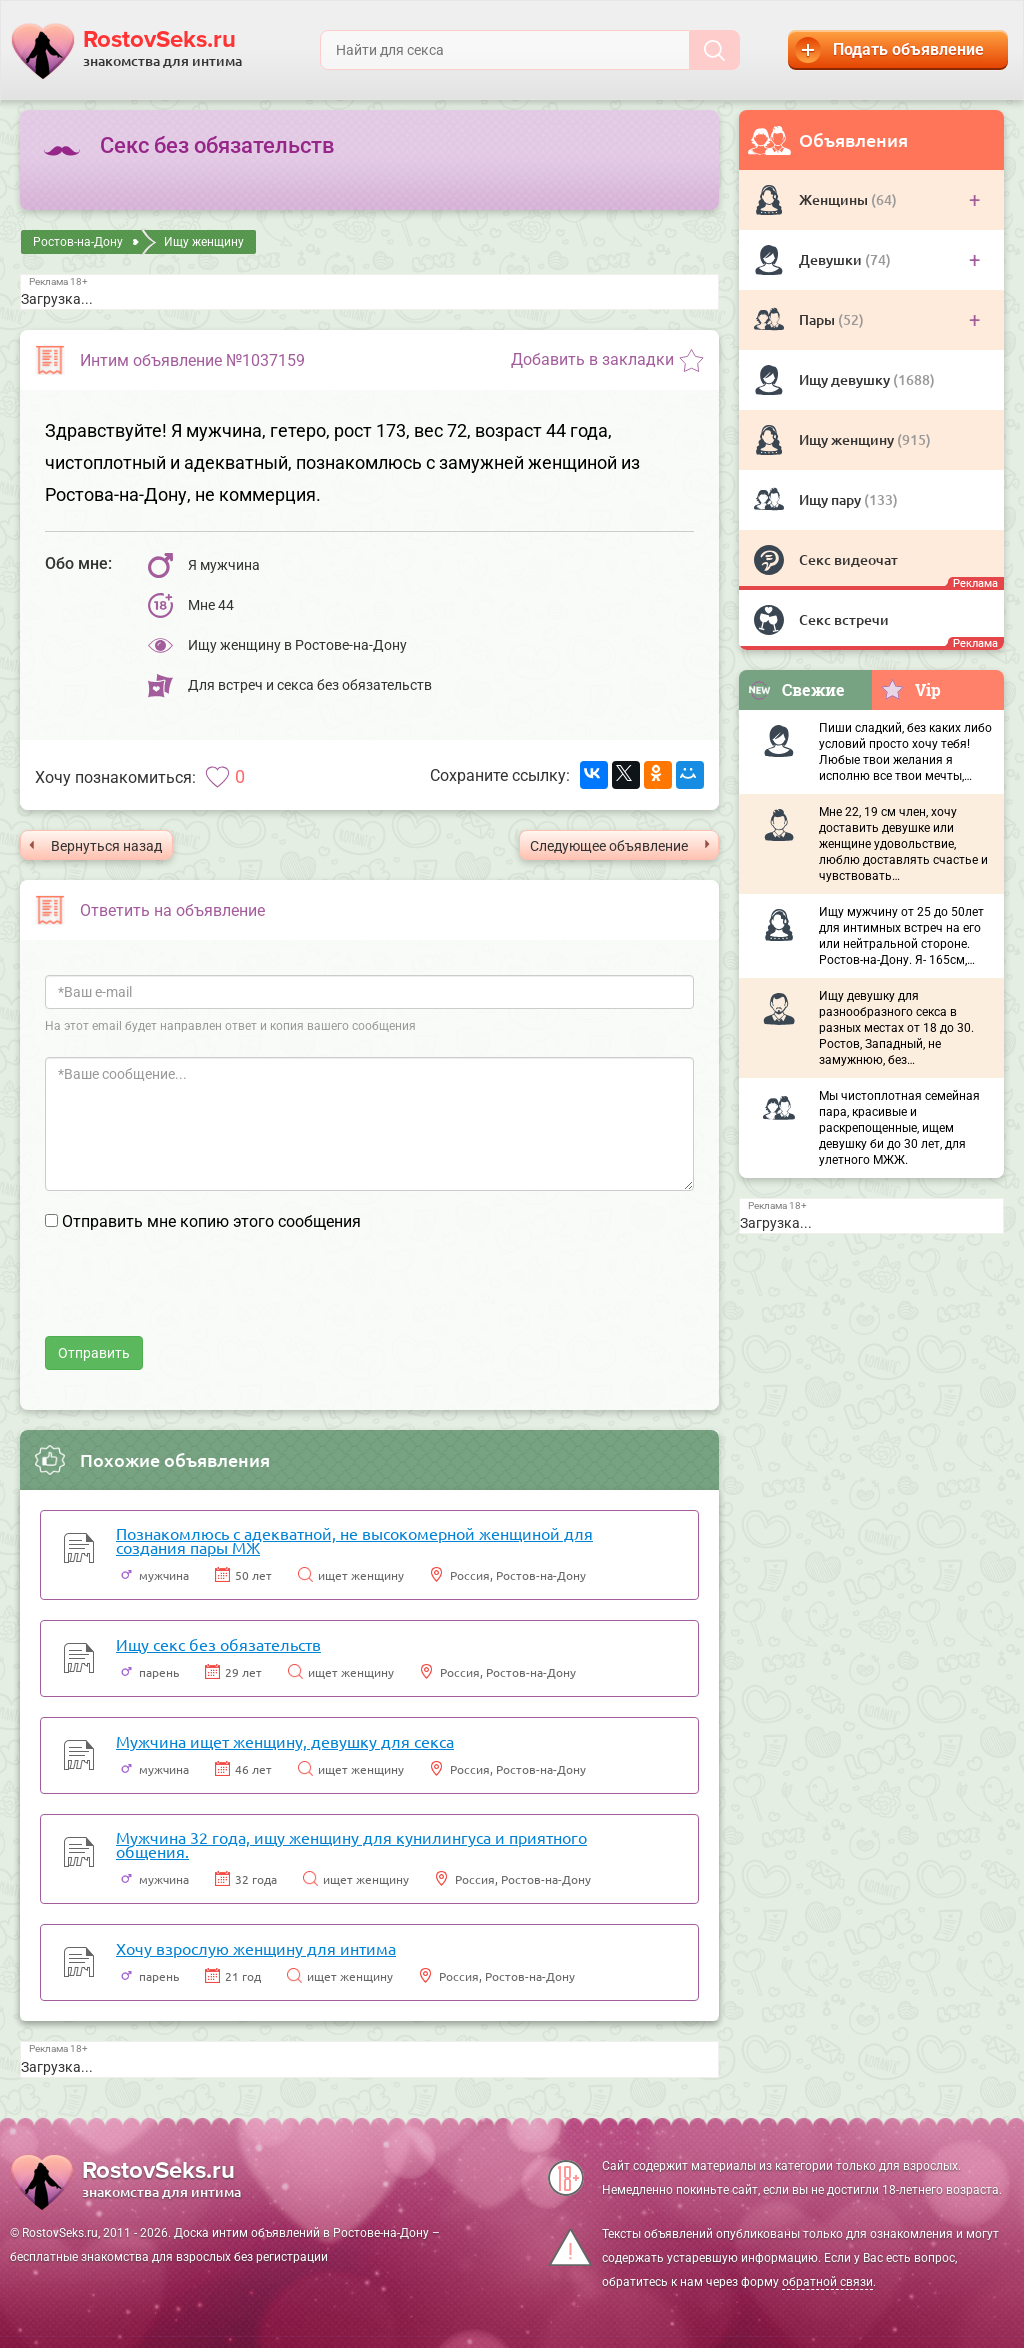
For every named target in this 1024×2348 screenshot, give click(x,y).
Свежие (796, 689)
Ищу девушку (846, 379)
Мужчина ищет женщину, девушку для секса (285, 1741)
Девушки (832, 259)
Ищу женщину (848, 439)
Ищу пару (831, 499)
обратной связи (827, 2282)
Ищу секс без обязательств (218, 1644)
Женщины (835, 199)
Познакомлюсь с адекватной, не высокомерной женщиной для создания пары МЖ (354, 1540)
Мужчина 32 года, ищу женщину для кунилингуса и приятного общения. (351, 1844)
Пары (818, 319)
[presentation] (197, 1297)
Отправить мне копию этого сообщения (211, 1221)
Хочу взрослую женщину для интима (256, 1948)
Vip (910, 689)
